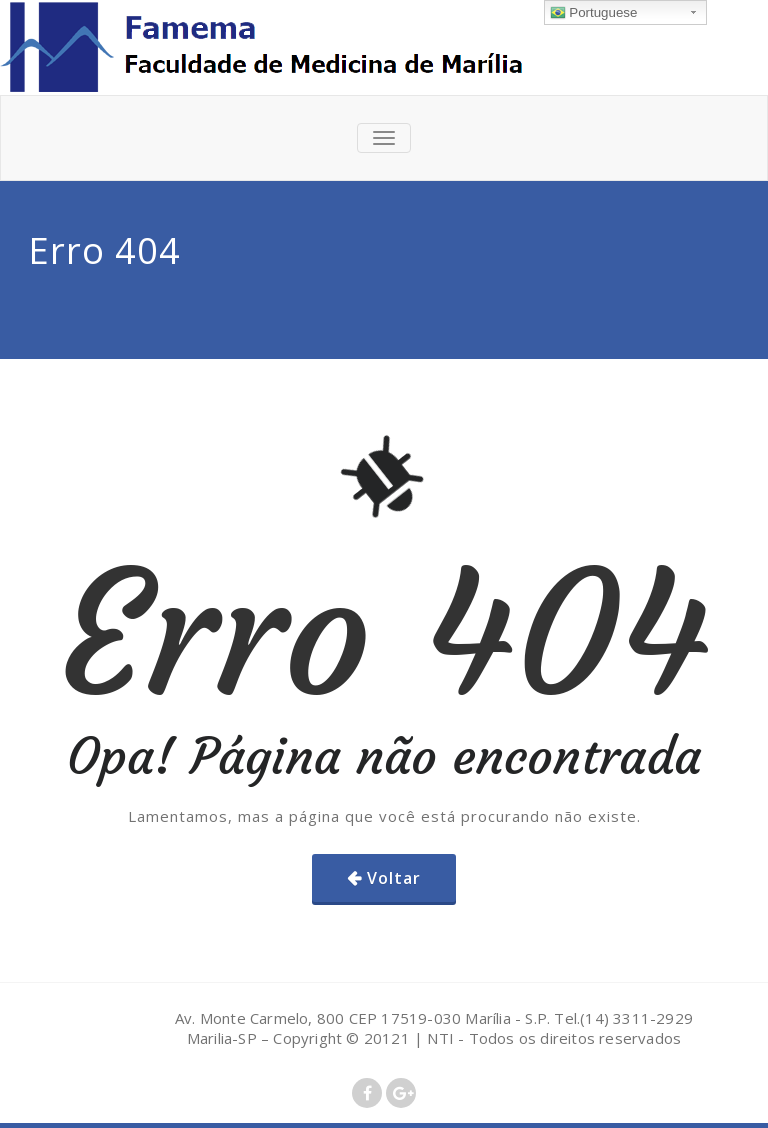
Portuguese (594, 13)
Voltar (394, 878)
